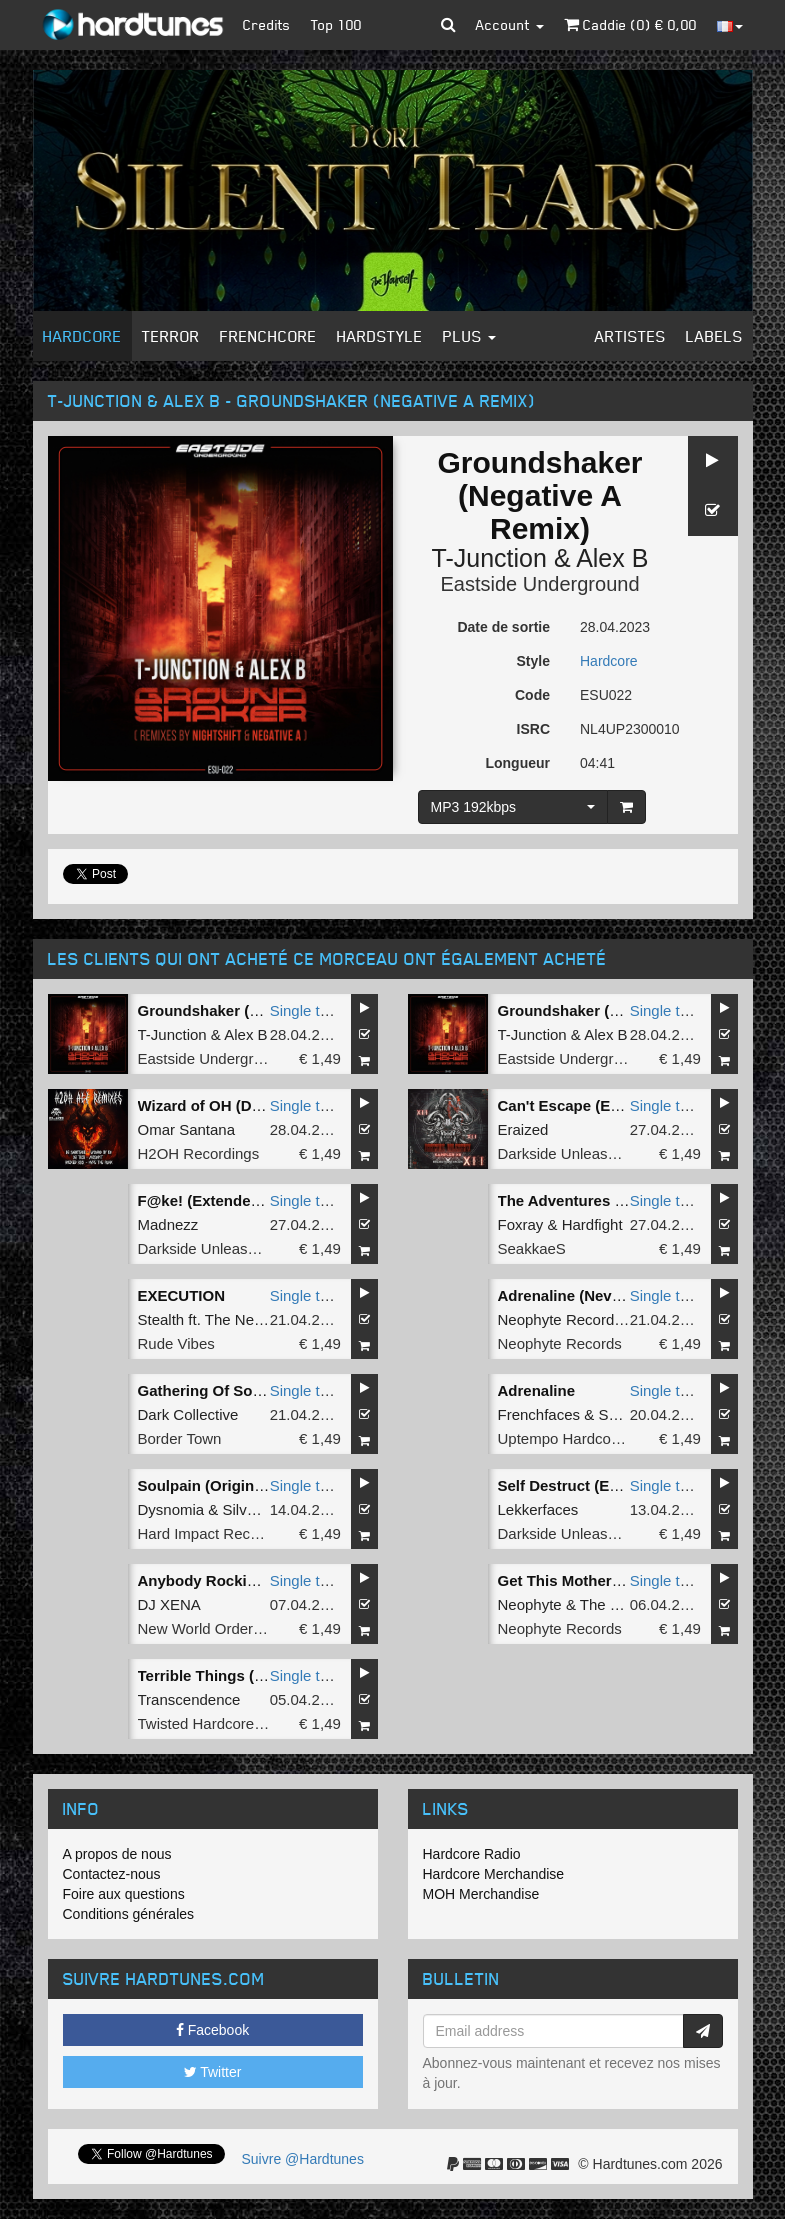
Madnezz (168, 1224)
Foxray (521, 1224)
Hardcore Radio (472, 1854)
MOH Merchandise (481, 1894)
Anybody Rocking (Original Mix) (252, 1580)
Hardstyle (380, 336)
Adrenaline (537, 1390)
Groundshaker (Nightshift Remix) (616, 1010)
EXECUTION (182, 1295)
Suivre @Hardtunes (303, 2159)
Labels (714, 336)
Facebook (212, 2030)
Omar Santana (187, 1129)
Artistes (630, 336)
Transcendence (189, 1699)
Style (533, 661)
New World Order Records (226, 1628)
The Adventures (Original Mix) (604, 1200)
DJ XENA (169, 1604)
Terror (171, 336)
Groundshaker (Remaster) (230, 1010)
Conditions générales (129, 1914)
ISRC (533, 729)
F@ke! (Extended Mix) (216, 1200)
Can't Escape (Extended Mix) (600, 1105)
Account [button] (510, 24)
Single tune (307, 1010)
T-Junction (489, 558)
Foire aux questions (124, 1894)
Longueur (517, 763)
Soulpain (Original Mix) (219, 1485)
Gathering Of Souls (206, 1390)
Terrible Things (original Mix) (240, 1675)
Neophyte (530, 1604)
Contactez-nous (112, 1874)
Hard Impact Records (209, 1533)
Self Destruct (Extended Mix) (599, 1485)
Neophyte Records (560, 1343)
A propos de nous (117, 1854)
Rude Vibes (176, 1343)
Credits (267, 24)
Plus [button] (469, 336)
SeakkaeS (532, 1248)
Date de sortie (503, 627)
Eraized (523, 1129)
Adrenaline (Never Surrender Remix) (627, 1295)
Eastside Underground (539, 584)
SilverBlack (260, 1509)
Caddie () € (630, 24)
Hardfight (592, 1224)
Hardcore (82, 336)
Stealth (161, 1319)
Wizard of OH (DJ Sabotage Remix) (262, 1105)
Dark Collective (188, 1414)
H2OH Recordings (199, 1153)
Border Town (180, 1438)
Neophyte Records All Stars (589, 1319)
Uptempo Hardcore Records (591, 1438)
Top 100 (336, 24)
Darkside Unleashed (565, 1153)
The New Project (260, 1319)
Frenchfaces (539, 1414)
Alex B (612, 558)
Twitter (213, 2072)
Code (532, 695)
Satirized (627, 1414)
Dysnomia (171, 1509)
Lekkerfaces (538, 1509)
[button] (448, 25)
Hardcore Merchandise (494, 1874)
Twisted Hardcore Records (226, 1723)
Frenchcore (268, 336)
